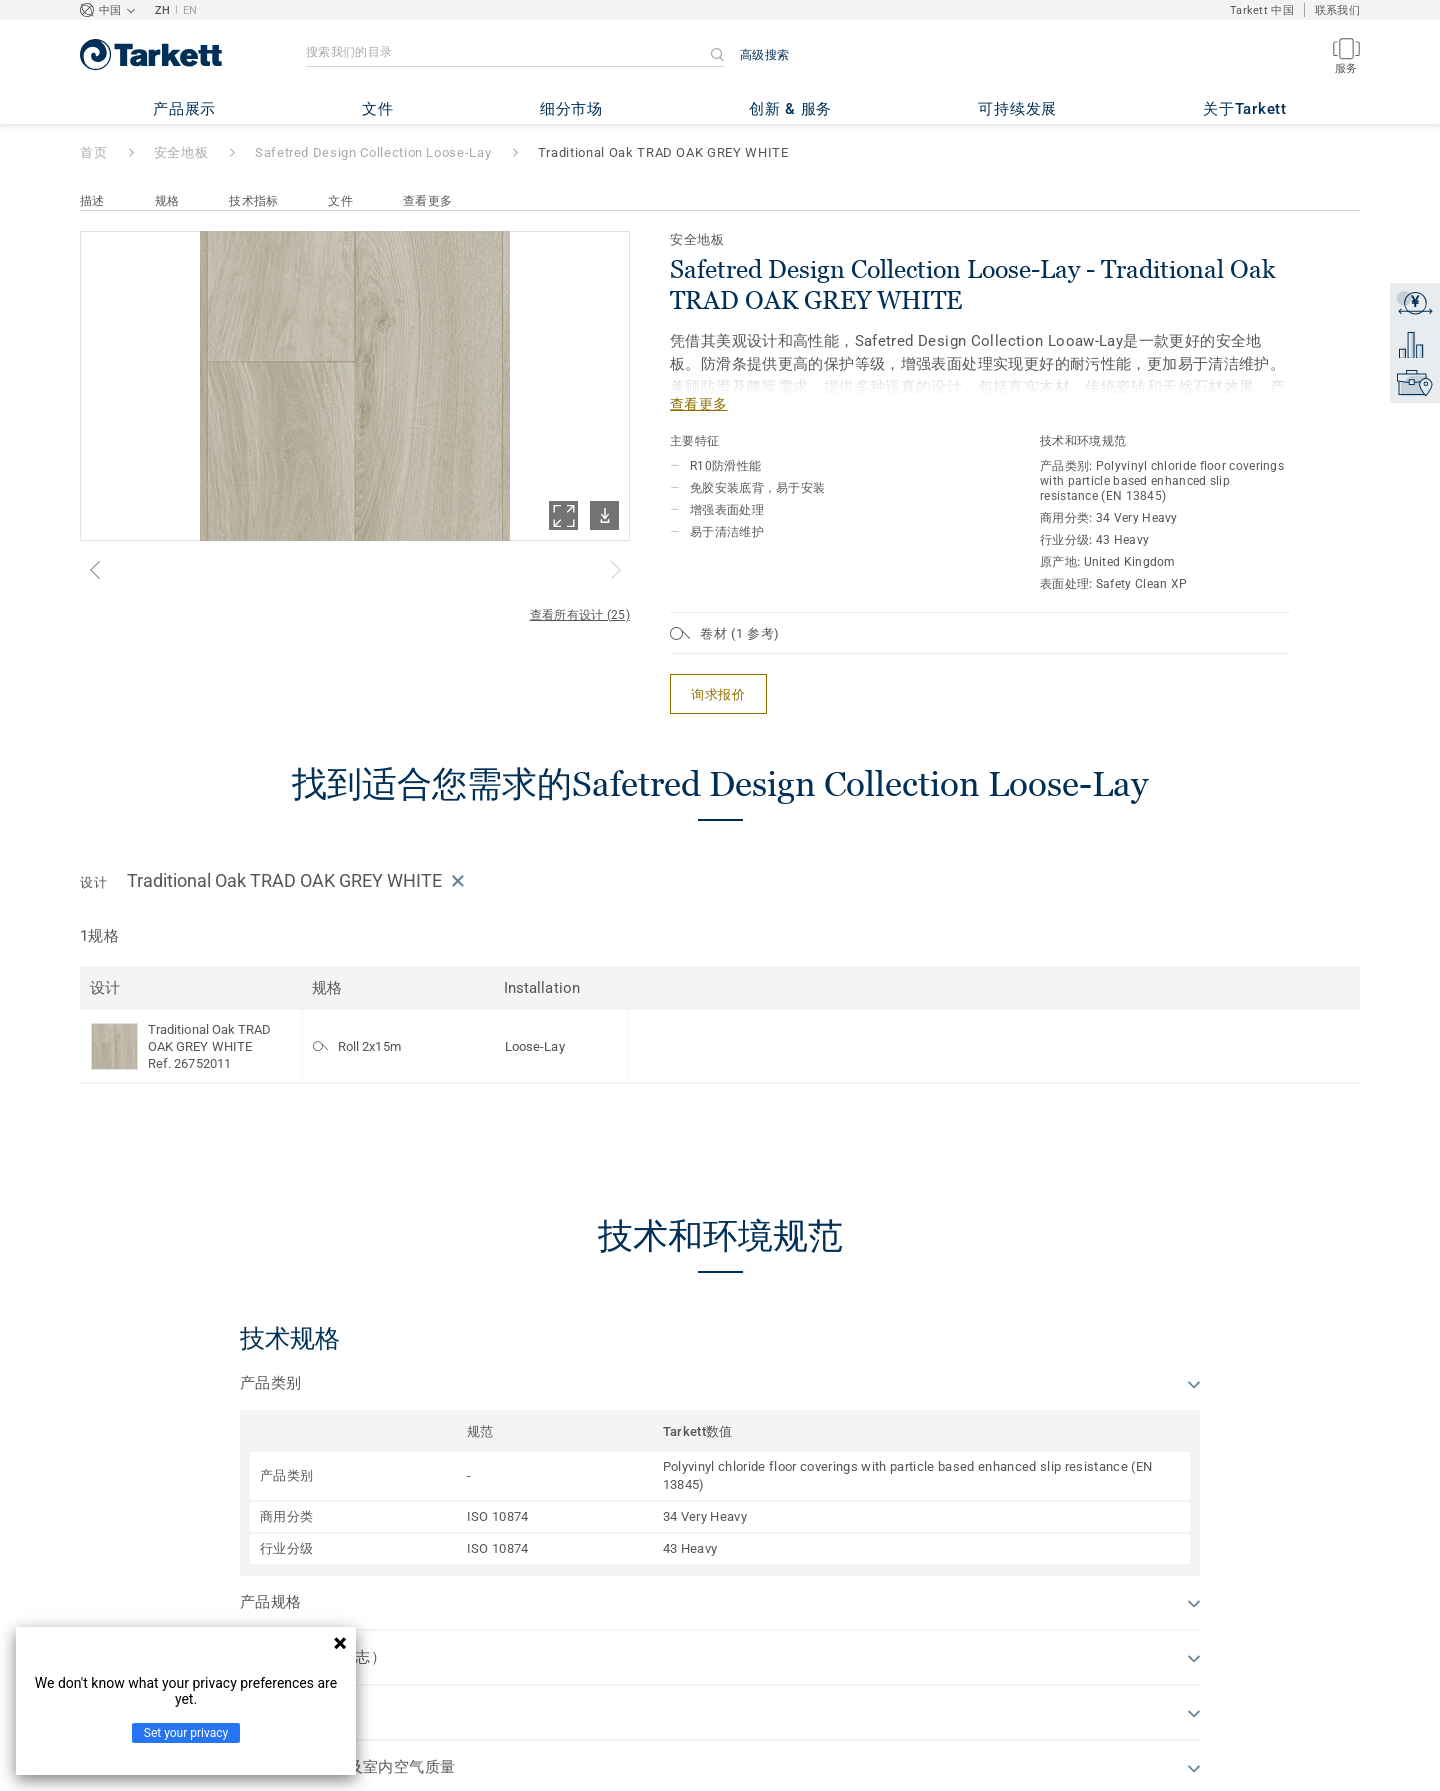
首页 (93, 152)
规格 (167, 201)
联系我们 (1337, 10)
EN (190, 10)
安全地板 (181, 152)
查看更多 (427, 201)
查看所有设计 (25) (580, 615)
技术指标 (253, 201)
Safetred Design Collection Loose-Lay (373, 152)
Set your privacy (186, 1733)
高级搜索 (764, 55)
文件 (340, 201)
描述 (92, 201)
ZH (163, 10)
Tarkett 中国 (1262, 10)
